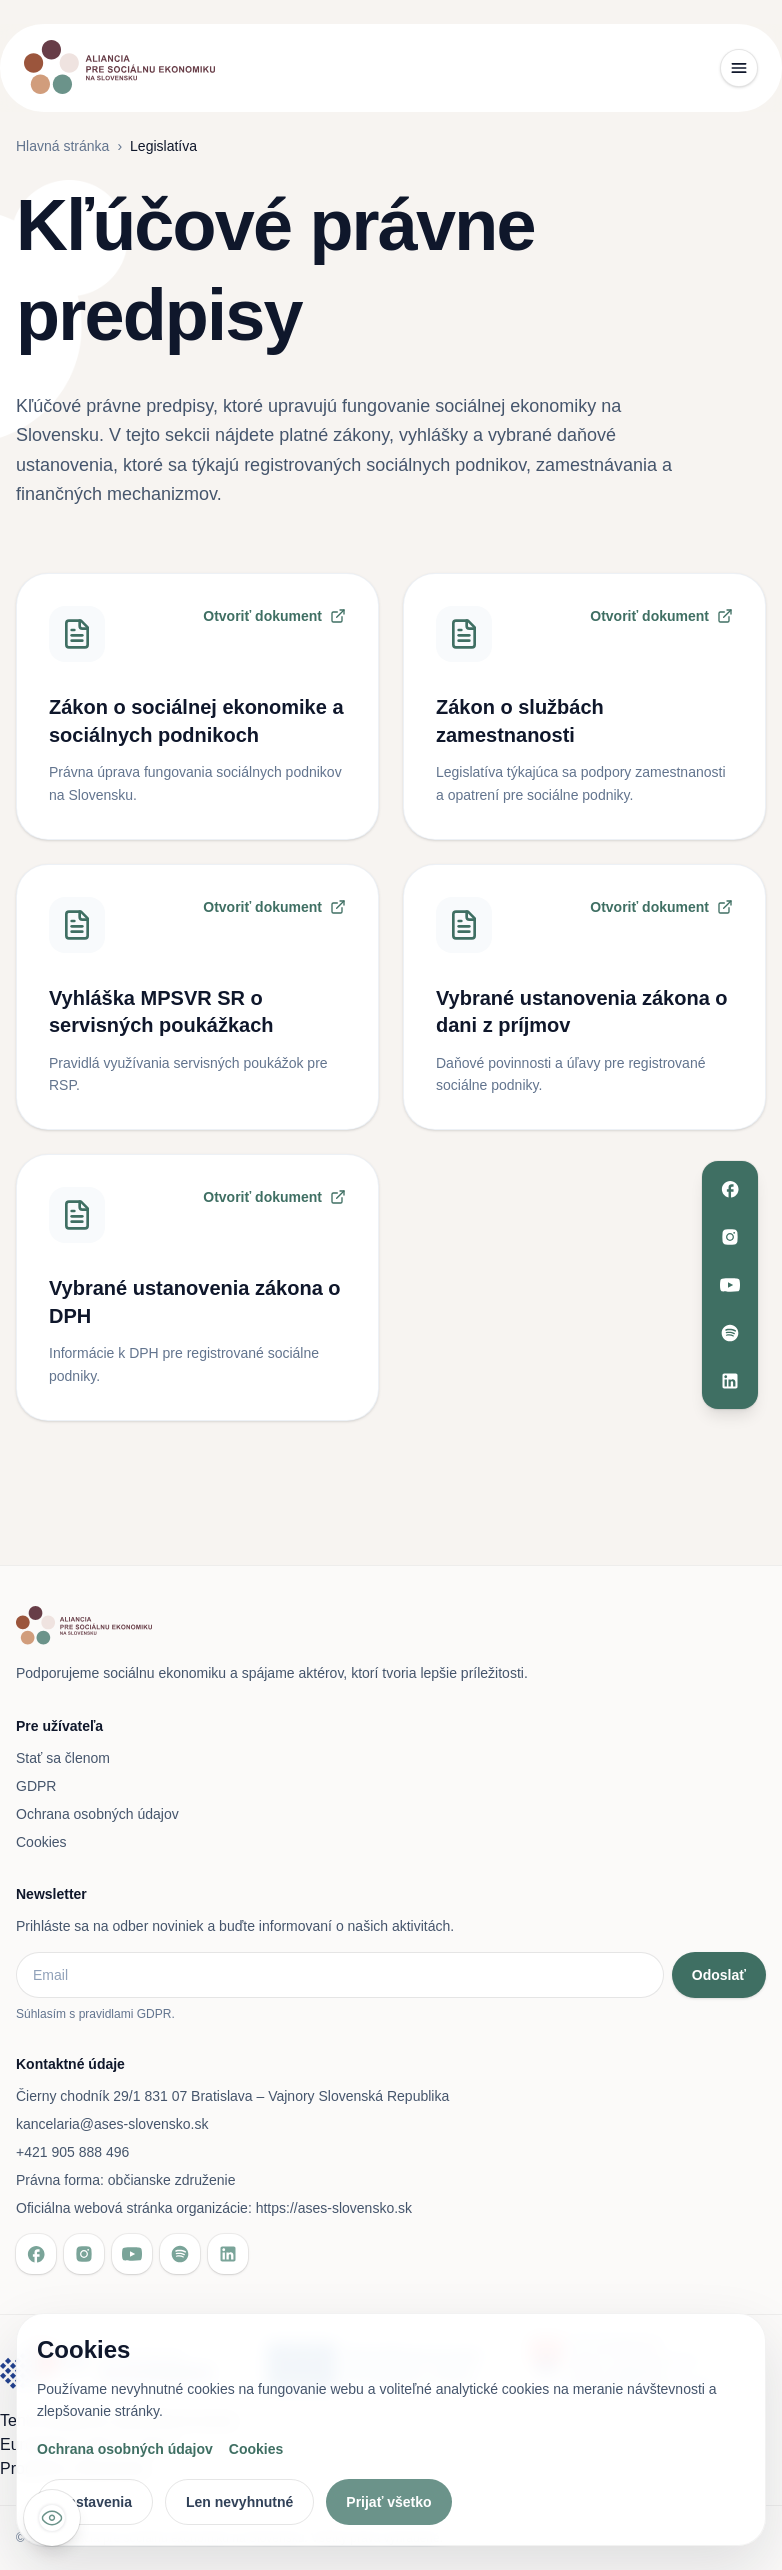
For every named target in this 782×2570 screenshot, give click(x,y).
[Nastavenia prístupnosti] (52, 2518)
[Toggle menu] (739, 68)
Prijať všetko (388, 2502)
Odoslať (719, 1975)
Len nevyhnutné (239, 2502)
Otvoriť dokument (274, 616)
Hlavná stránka (62, 146)
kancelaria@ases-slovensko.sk (112, 2124)
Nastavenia (95, 2502)
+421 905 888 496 (72, 2152)
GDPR (36, 1786)
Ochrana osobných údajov (97, 1814)
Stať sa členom (63, 1758)
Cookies (41, 1842)
